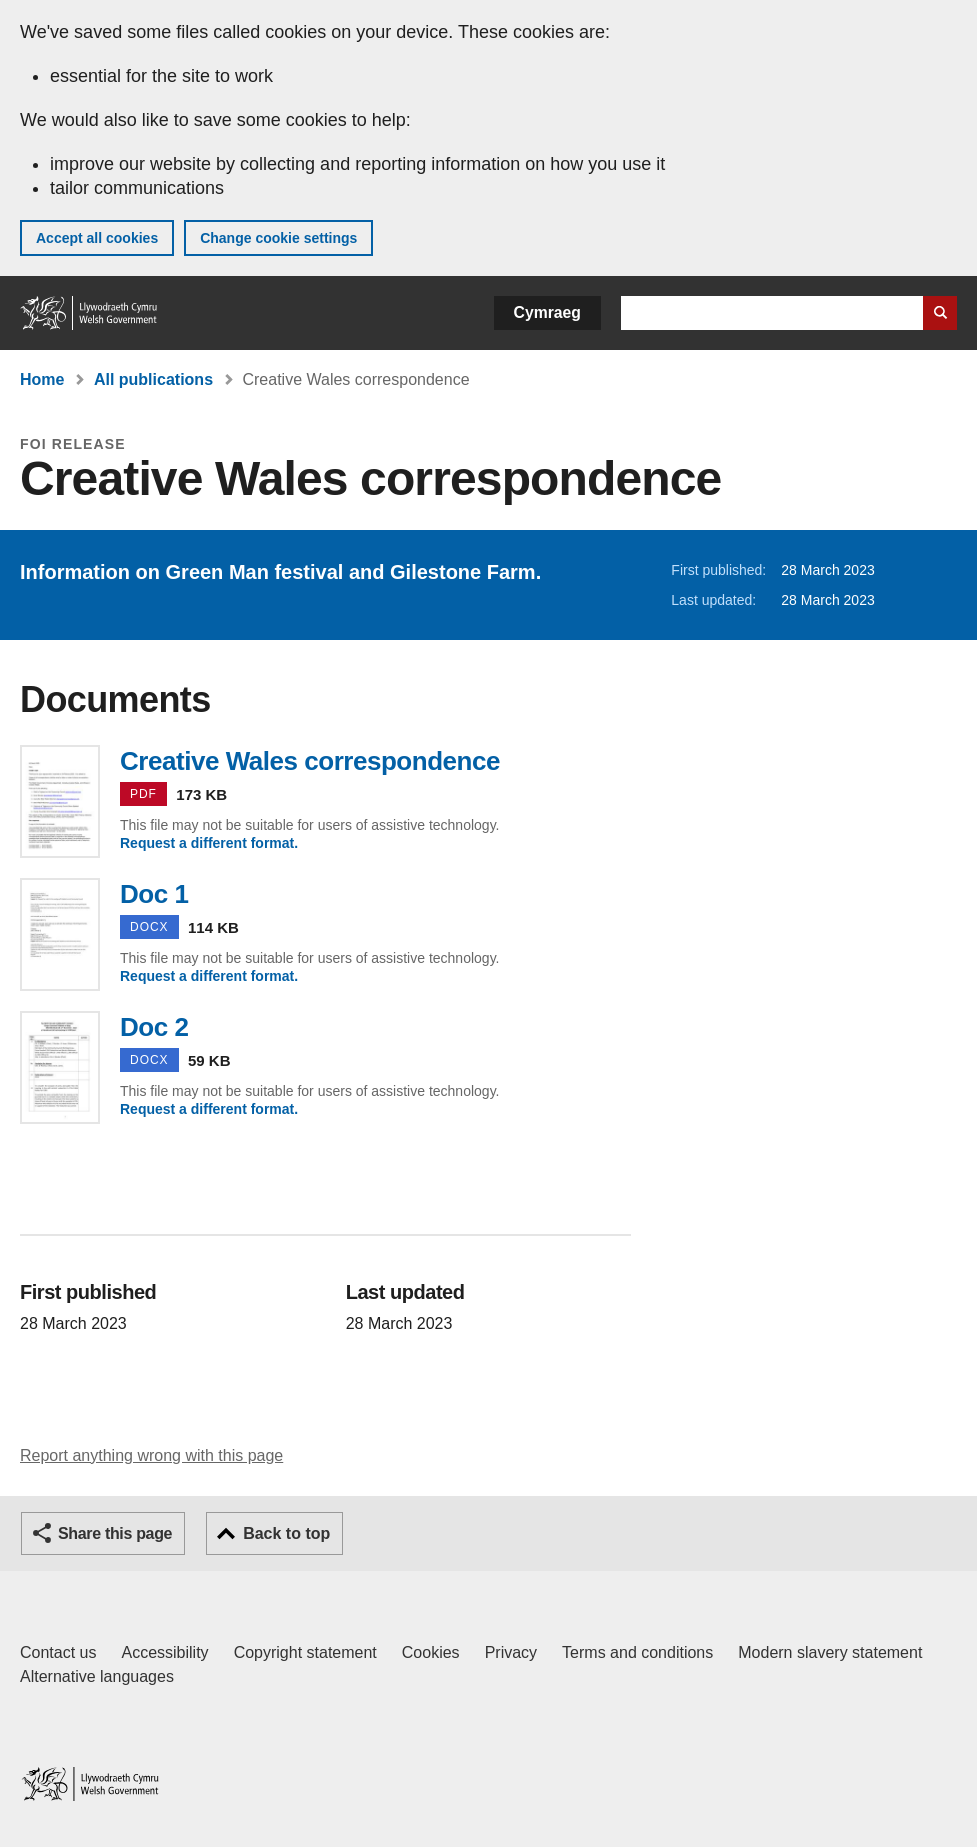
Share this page (115, 1533)
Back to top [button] (286, 1533)
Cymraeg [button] (547, 312)
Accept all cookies (97, 238)
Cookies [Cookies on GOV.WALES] (431, 1652)
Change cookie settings (278, 238)
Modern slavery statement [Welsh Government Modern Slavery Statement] (830, 1652)
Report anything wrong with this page (151, 1455)
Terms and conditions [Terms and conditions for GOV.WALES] (637, 1652)
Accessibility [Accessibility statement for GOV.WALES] (164, 1652)
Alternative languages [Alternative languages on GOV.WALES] (97, 1676)
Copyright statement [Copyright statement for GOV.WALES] (305, 1652)
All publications (153, 379)
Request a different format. (209, 843)
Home (42, 379)
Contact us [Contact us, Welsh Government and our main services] (58, 1652)
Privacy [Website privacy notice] (511, 1652)
